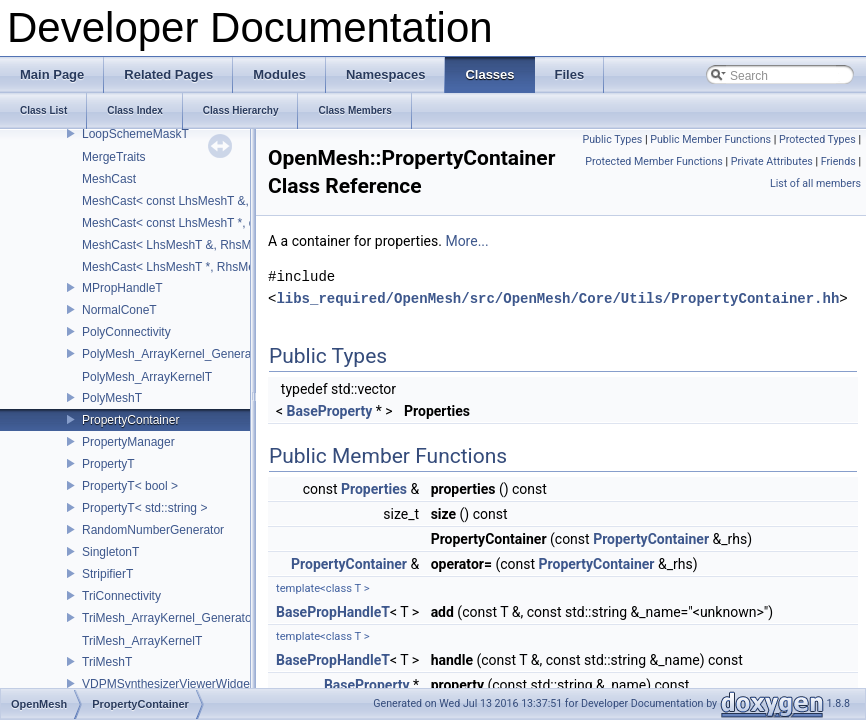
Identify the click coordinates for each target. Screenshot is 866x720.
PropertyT (108, 464)
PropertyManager (128, 442)
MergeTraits (114, 157)
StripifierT (107, 574)
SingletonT (110, 552)
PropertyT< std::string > (144, 508)
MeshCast (109, 179)
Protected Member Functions (654, 161)
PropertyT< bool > (130, 486)
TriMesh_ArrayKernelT (142, 641)
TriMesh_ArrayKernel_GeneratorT (172, 618)
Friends (838, 161)
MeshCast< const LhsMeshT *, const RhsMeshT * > (219, 223)
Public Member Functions (710, 139)
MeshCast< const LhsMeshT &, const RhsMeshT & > (223, 201)
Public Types (612, 139)
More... (466, 241)
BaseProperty (330, 411)
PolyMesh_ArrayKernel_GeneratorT (177, 354)
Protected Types (817, 139)
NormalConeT (119, 310)
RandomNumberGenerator (153, 530)
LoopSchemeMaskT (135, 134)
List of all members (815, 183)
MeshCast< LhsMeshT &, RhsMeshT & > (191, 245)
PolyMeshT (112, 398)
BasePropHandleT (333, 612)
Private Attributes (772, 161)
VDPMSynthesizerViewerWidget (167, 684)
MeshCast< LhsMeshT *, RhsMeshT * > (187, 267)
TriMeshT (107, 662)
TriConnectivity (121, 596)
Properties (374, 489)
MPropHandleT (122, 288)
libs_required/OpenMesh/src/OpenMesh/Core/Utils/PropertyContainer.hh (557, 298)
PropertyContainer (130, 420)
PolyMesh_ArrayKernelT (147, 377)
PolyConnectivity (126, 332)
